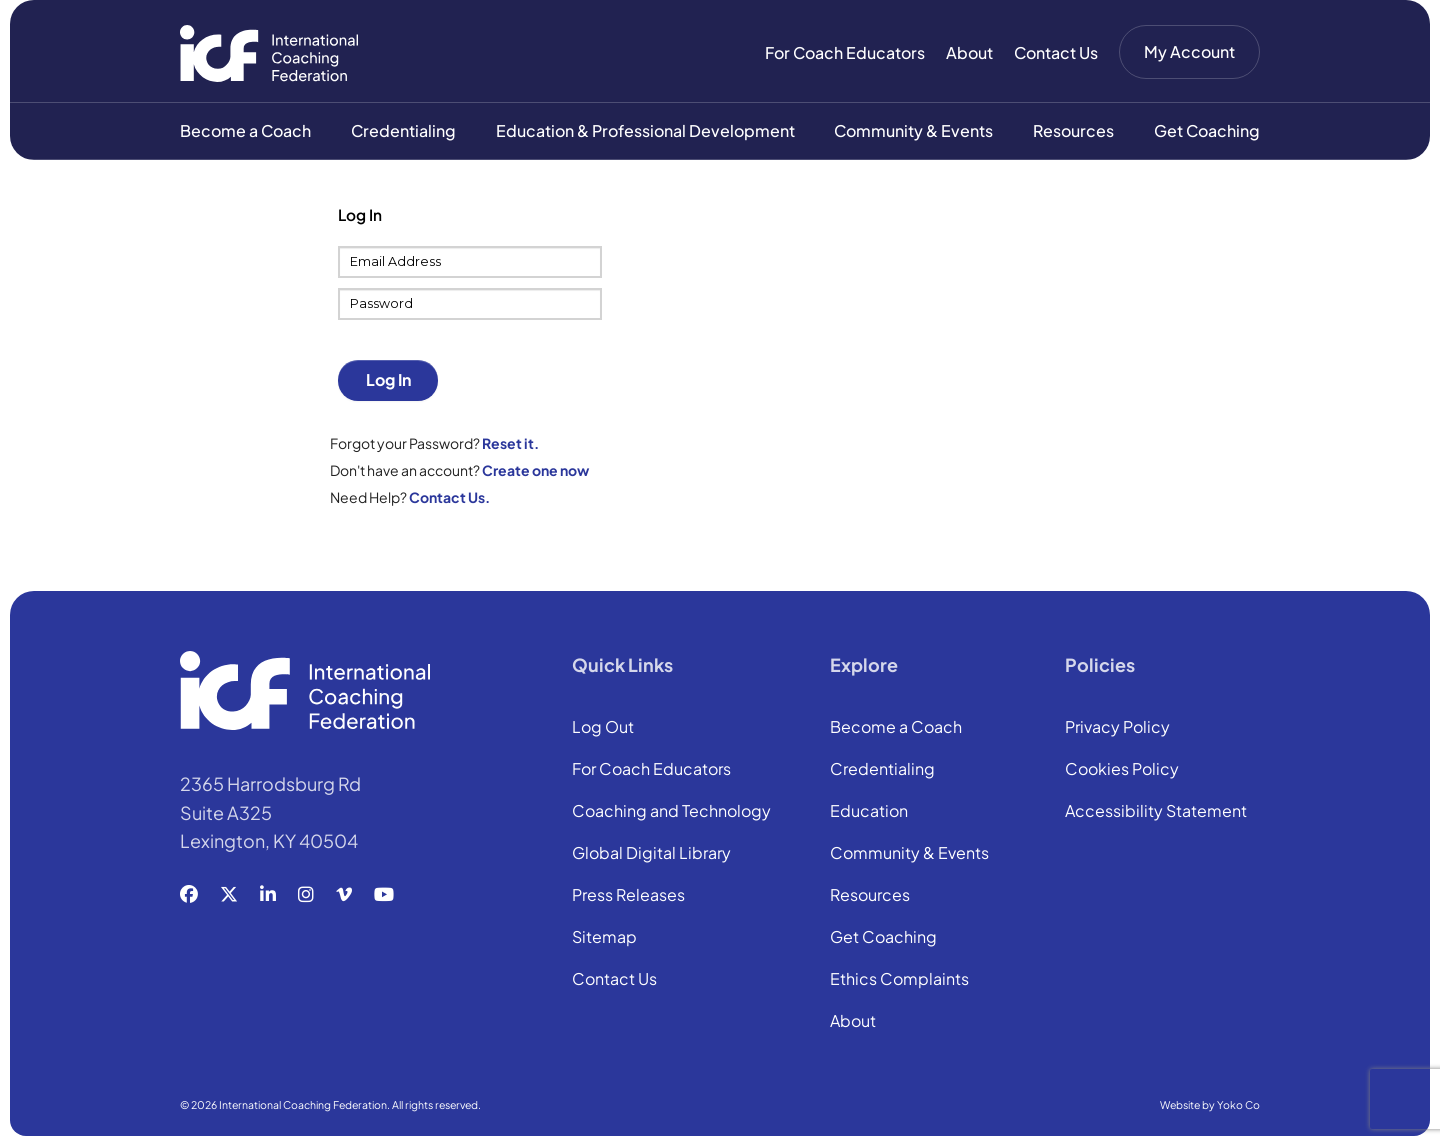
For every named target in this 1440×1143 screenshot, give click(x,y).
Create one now (535, 471)
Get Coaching (1207, 131)
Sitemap (604, 940)
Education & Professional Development (645, 131)
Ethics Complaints (899, 982)
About (969, 52)
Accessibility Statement (1156, 814)
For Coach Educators (845, 52)
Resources (1073, 131)
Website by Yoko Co (1210, 1106)
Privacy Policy (1117, 730)
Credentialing (403, 131)
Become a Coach (245, 131)
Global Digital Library (651, 856)
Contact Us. (449, 498)
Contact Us (1056, 52)
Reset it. (510, 444)
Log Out (603, 730)
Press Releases (628, 898)
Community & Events (913, 131)
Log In (388, 381)
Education (869, 814)
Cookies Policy (1122, 772)
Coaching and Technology (671, 814)
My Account (1189, 51)
